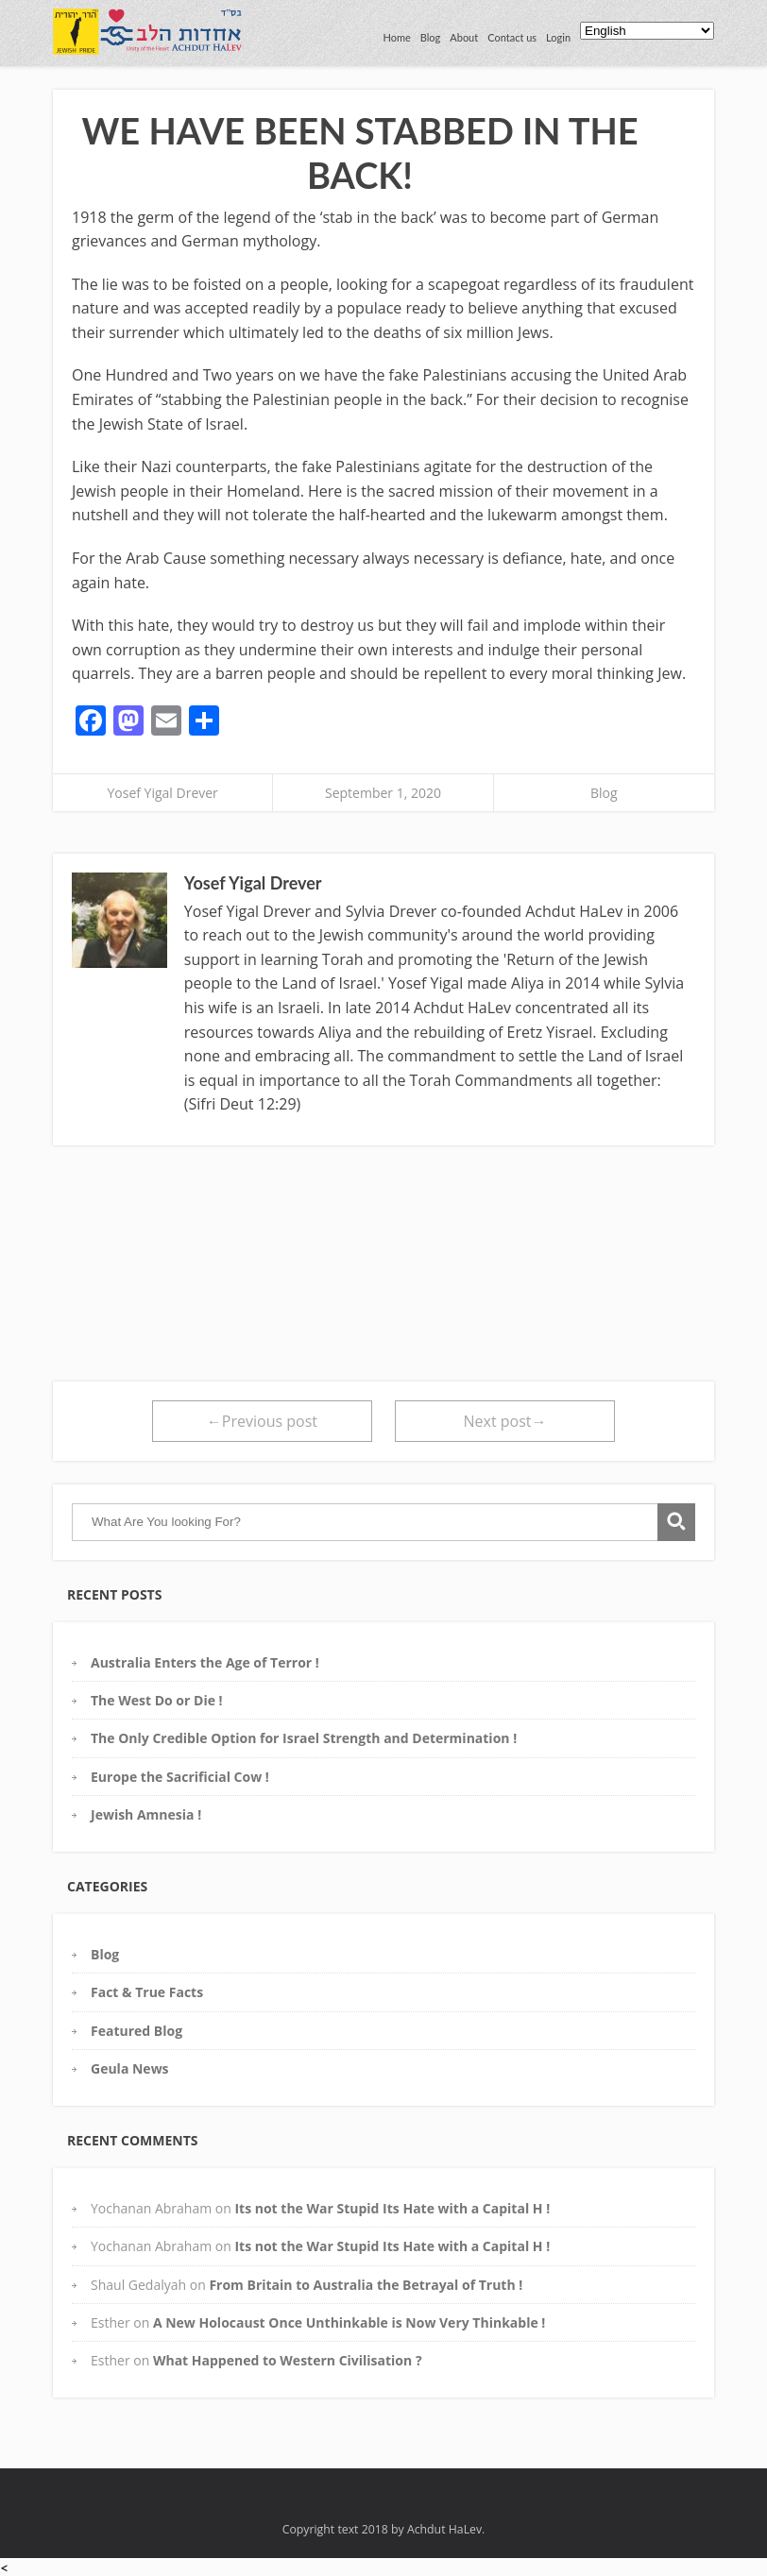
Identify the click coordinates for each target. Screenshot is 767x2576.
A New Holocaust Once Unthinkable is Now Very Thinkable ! (349, 2322)
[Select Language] (647, 31)
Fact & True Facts (147, 1992)
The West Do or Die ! (157, 1700)
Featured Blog (136, 2031)
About (464, 37)
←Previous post (262, 1421)
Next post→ (505, 1421)
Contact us (512, 37)
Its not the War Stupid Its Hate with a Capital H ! (392, 2208)
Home (396, 37)
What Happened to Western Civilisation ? (287, 2360)
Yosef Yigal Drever (162, 793)
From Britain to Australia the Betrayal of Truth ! (365, 2285)
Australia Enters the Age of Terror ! (205, 1662)
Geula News (130, 2068)
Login (558, 37)
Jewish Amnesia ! (146, 1814)
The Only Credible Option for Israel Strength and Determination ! (304, 1738)
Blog (430, 37)
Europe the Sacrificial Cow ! (180, 1777)
